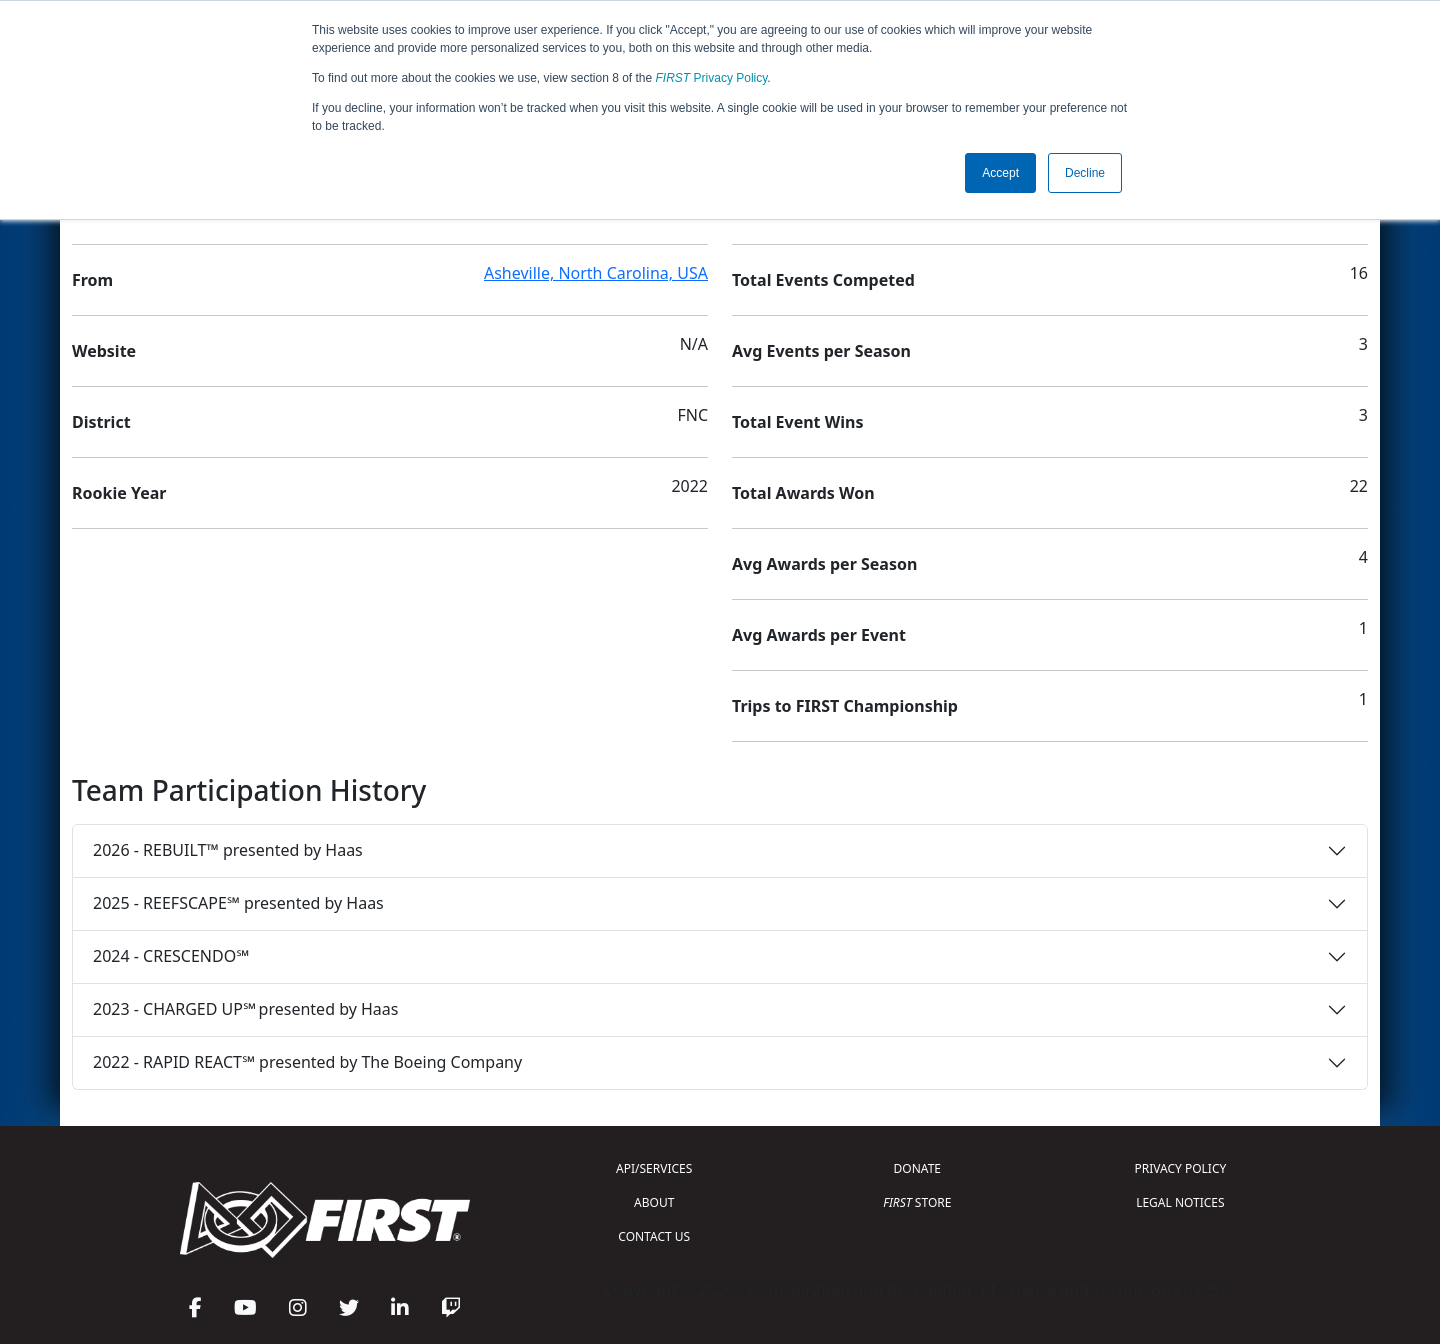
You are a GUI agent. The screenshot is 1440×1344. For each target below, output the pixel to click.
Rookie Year (119, 493)
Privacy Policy (712, 78)
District (101, 422)
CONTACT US (654, 1236)
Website (104, 351)
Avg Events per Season (821, 351)
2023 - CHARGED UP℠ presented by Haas (245, 1009)
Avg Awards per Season (824, 564)
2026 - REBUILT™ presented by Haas (228, 850)
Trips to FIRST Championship (845, 706)
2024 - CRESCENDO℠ (171, 956)
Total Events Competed (823, 280)
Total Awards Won (803, 493)
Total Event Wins (797, 422)
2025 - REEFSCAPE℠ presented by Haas (238, 903)
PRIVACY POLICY (1180, 1168)
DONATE (917, 1168)
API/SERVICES (654, 1168)
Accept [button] (1000, 173)
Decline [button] (1085, 173)
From (92, 280)
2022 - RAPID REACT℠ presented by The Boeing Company (307, 1062)
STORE (917, 1202)
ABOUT (654, 1202)
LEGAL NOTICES (1180, 1202)
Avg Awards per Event (819, 635)
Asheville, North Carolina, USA (596, 273)
